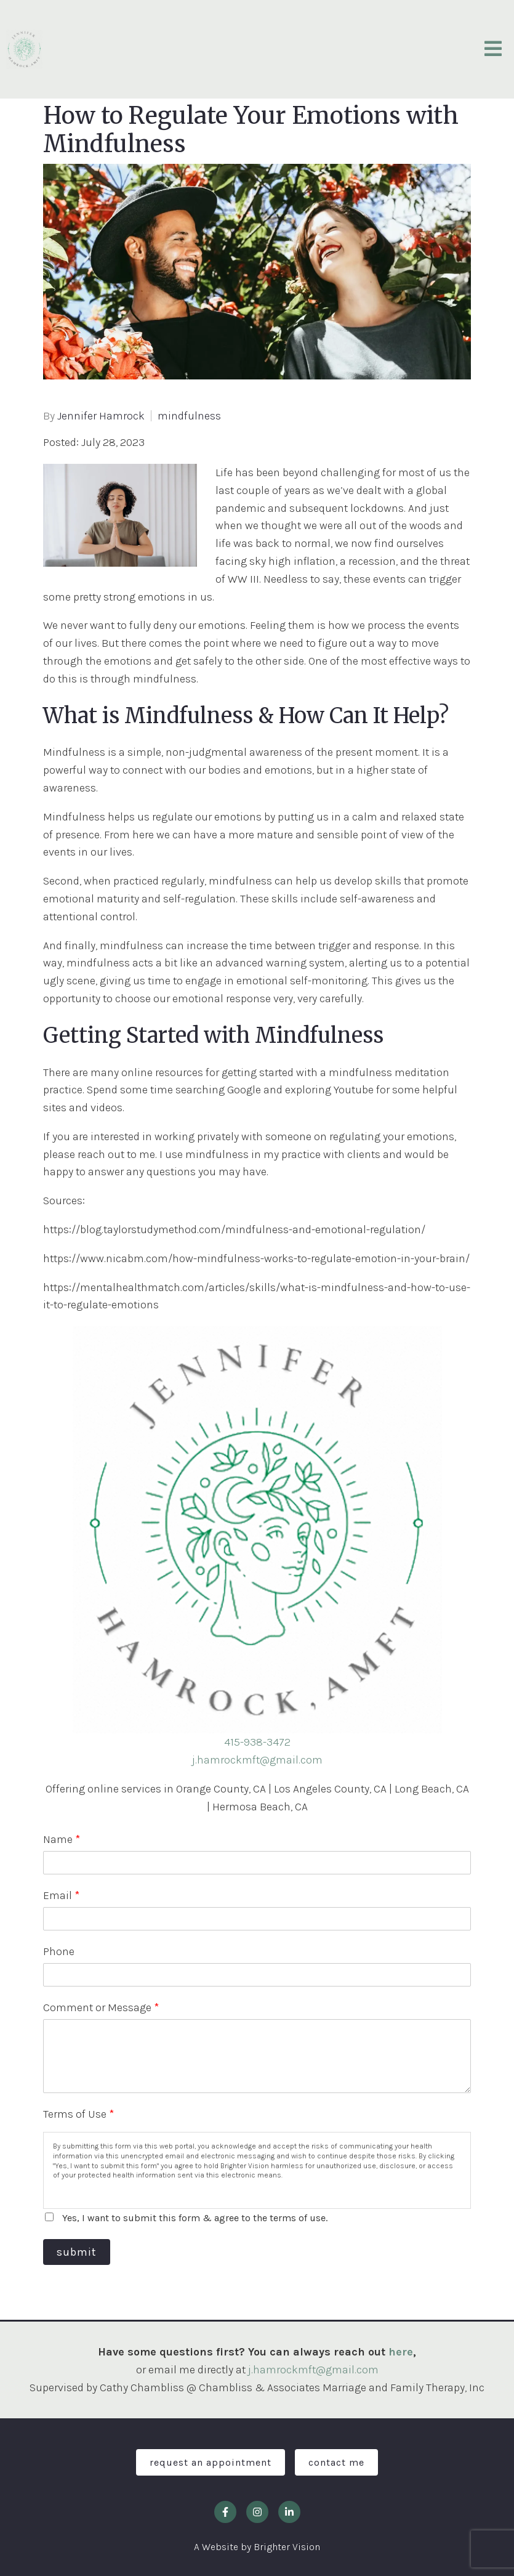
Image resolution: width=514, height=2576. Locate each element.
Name (61, 1839)
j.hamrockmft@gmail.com (257, 1760)
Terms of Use (78, 2114)
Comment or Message (101, 2007)
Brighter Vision (287, 2547)
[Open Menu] (493, 49)
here (400, 2352)
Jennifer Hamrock (101, 415)
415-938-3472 (257, 1742)
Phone (58, 1951)
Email (61, 1895)
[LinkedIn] (289, 2512)
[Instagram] (257, 2512)
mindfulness (189, 415)
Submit (77, 2252)
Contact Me (336, 2462)
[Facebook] (225, 2512)
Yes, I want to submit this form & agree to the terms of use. (194, 2218)
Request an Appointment (210, 2462)
